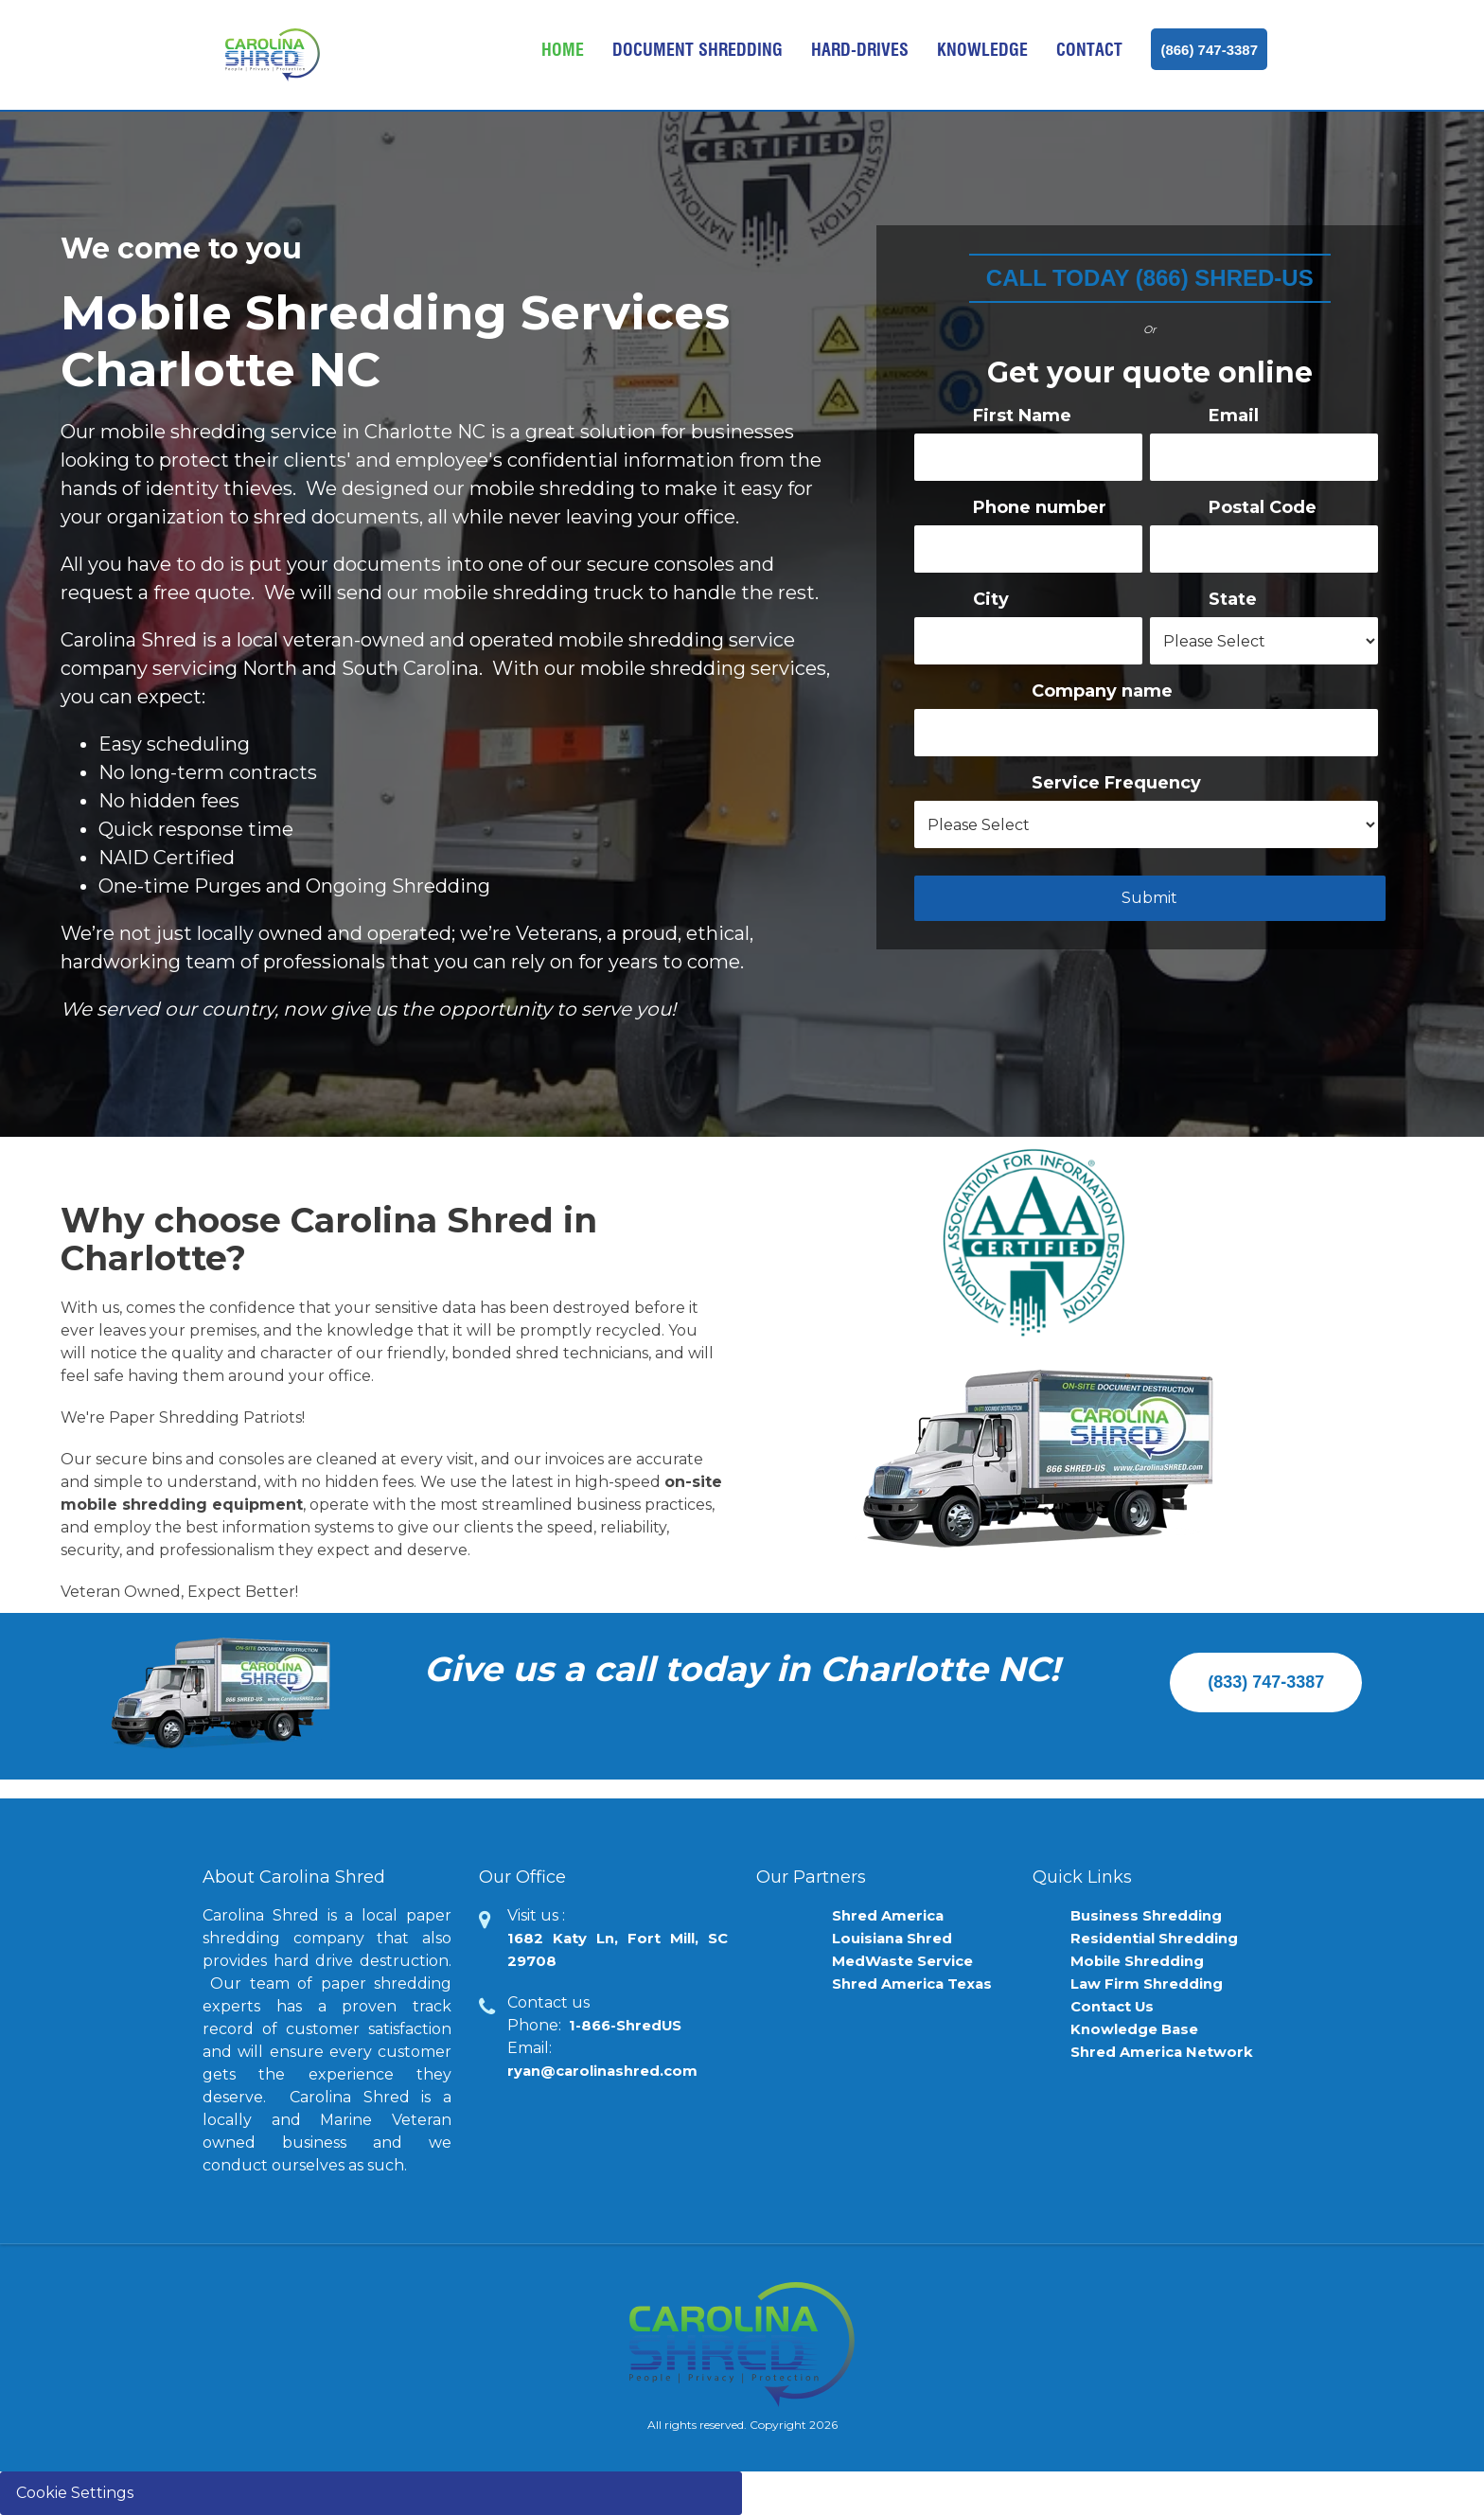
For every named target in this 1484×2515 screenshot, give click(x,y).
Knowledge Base (1140, 2029)
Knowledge (982, 50)
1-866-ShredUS (630, 2025)
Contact (1089, 50)
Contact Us (1114, 2006)
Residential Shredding (1162, 1938)
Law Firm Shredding (1153, 1984)
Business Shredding (1152, 1915)
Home (562, 50)
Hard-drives (860, 50)
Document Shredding (697, 50)
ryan (609, 2071)
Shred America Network (1168, 2052)
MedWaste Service (909, 1961)
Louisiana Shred (897, 1938)
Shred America (893, 1915)
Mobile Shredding (1143, 1961)
